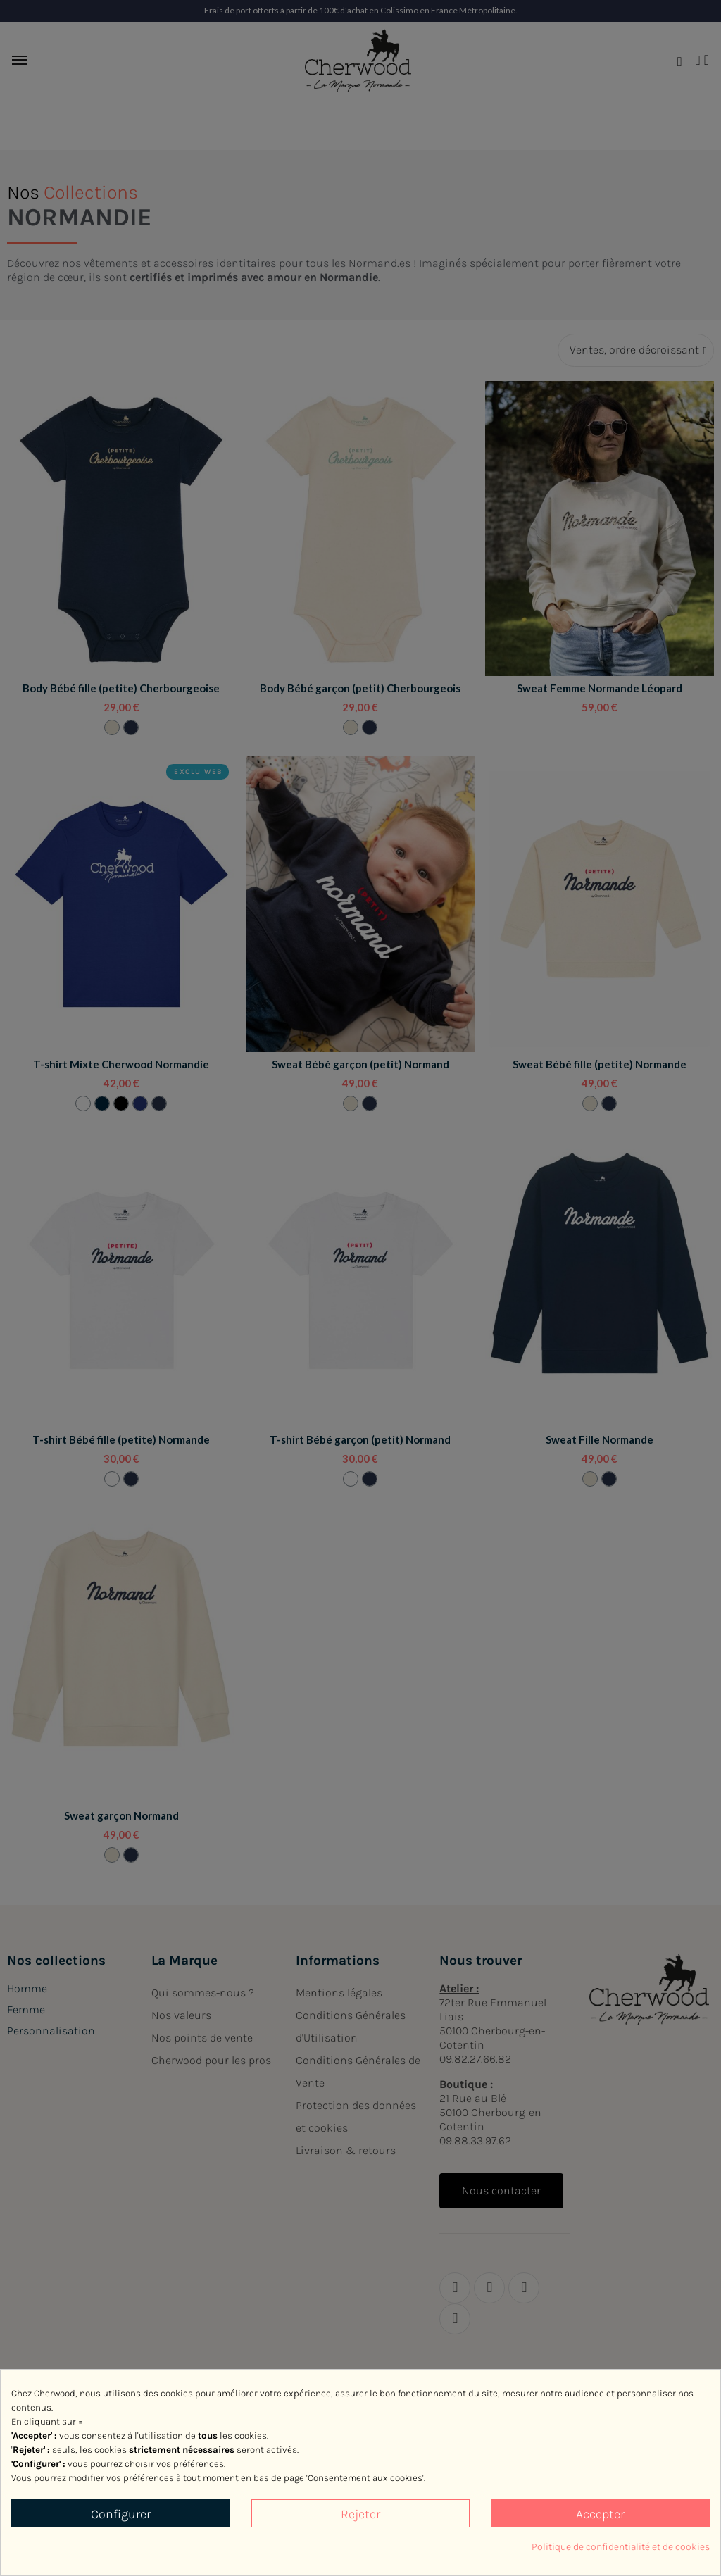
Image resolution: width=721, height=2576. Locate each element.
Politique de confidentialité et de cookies (621, 2547)
